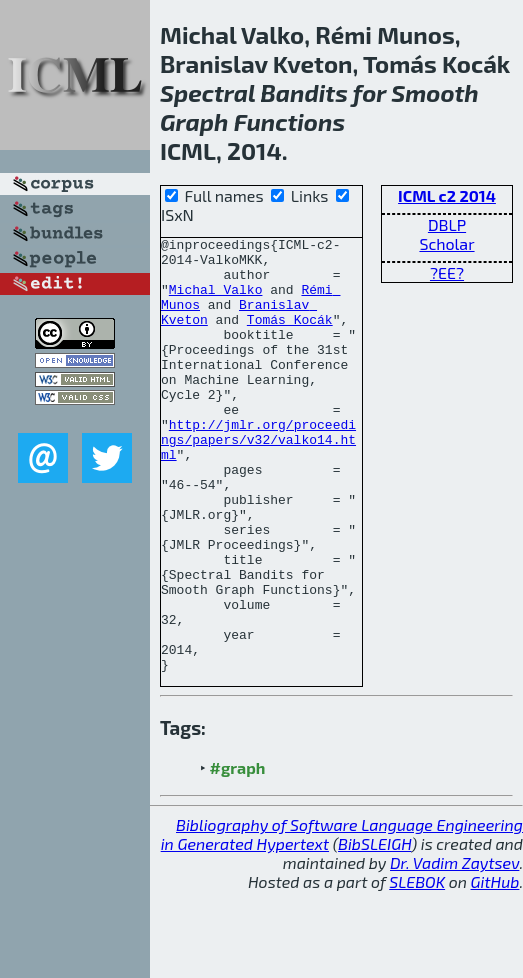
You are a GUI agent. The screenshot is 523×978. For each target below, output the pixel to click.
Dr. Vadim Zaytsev (454, 949)
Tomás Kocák (290, 337)
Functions (289, 121)
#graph (238, 854)
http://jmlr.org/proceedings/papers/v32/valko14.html (258, 481)
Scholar (446, 243)
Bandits (304, 92)
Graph (194, 121)
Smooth (434, 92)
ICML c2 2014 (447, 195)
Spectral (207, 92)
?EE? (447, 272)
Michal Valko (216, 301)
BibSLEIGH (374, 930)
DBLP (447, 224)
